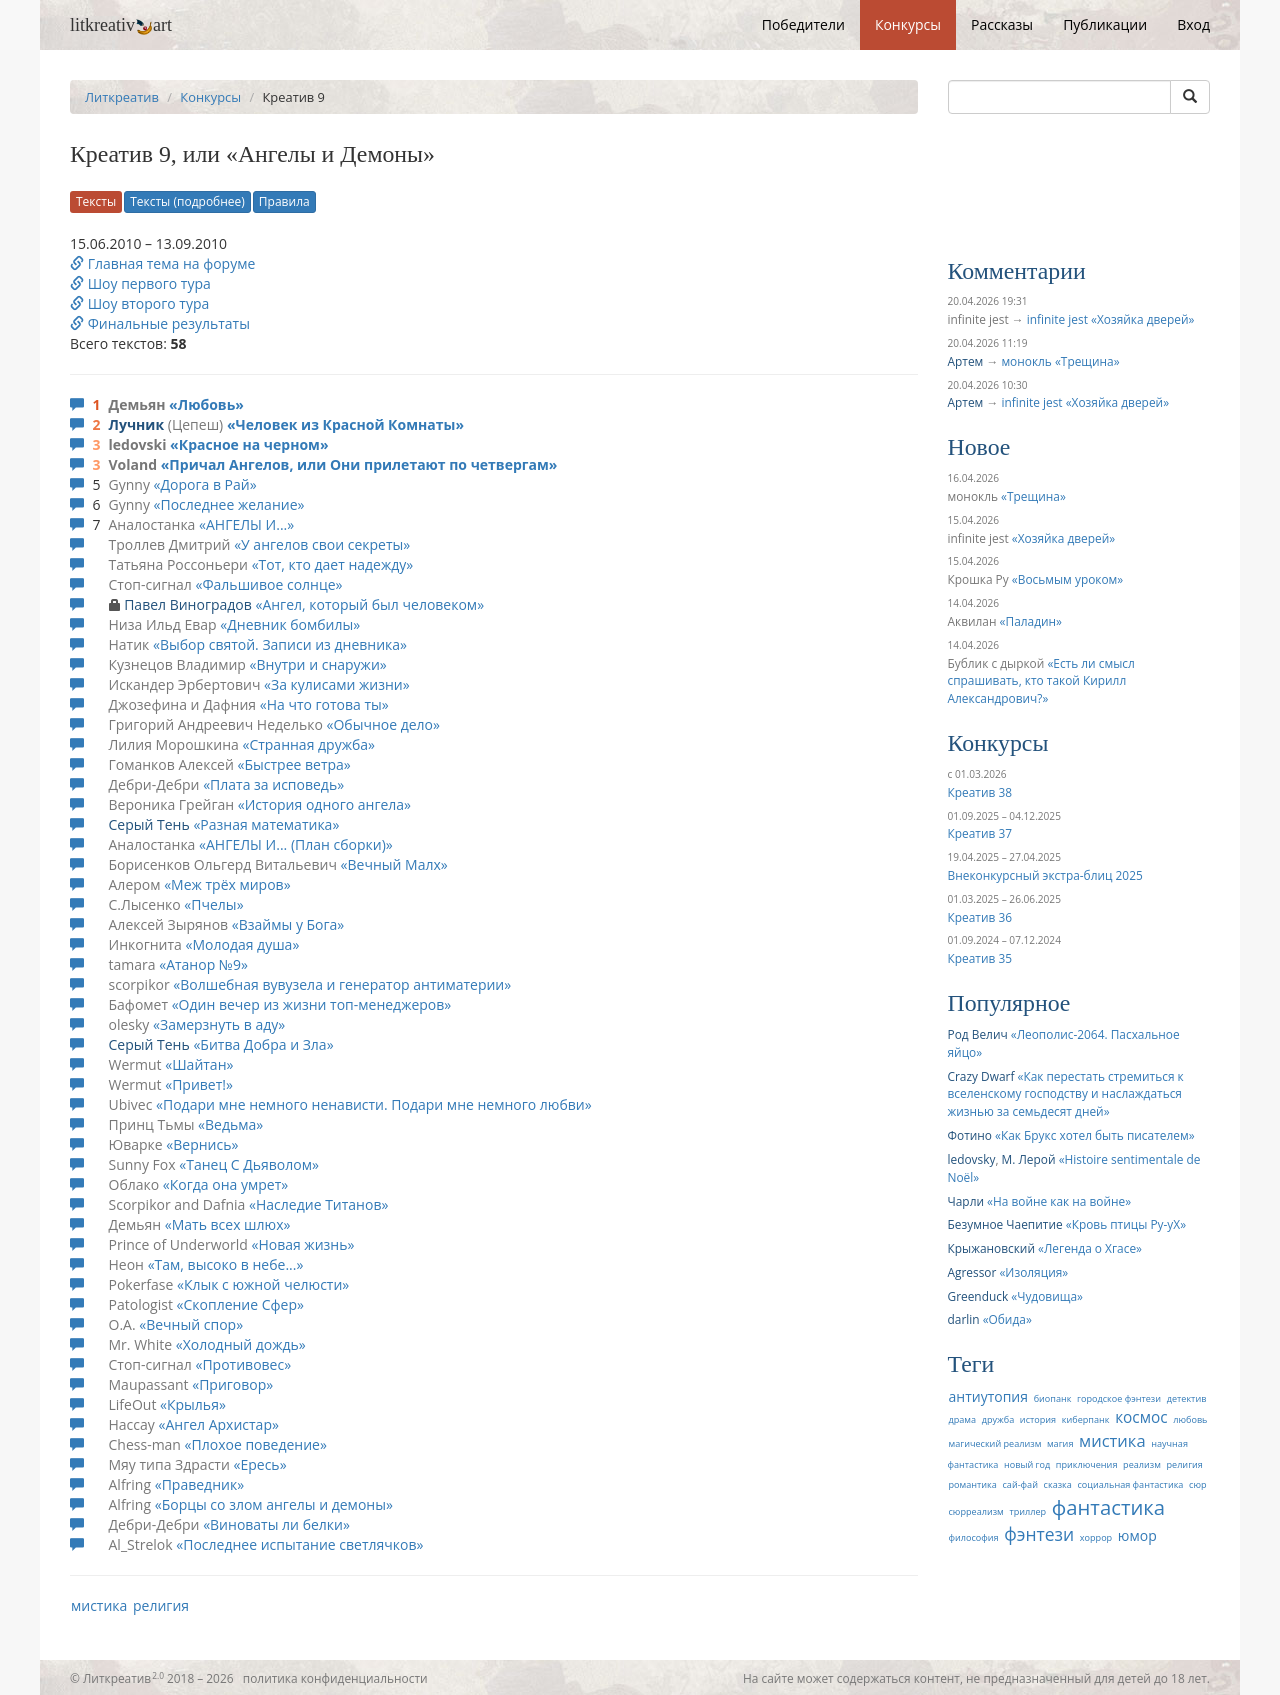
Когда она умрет (225, 1184)
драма (963, 1419)
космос (1141, 1417)
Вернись (202, 1144)
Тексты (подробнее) (187, 201)
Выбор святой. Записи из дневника (280, 644)
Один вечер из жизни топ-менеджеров (312, 1004)
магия (1060, 1443)
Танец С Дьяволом (249, 1164)
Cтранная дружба (308, 744)
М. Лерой (1029, 1159)
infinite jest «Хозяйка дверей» (1111, 319)
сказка (1058, 1484)
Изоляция (1033, 1272)
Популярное (1009, 1003)
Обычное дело (383, 724)
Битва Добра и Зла (263, 1044)
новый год (1027, 1464)
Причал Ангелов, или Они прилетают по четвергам (358, 464)
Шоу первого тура (140, 283)
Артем (966, 361)
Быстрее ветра (293, 764)
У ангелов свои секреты (322, 544)
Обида (1007, 1319)
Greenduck (978, 1296)
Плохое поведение (256, 1444)
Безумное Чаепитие (1005, 1224)
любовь (1190, 1419)
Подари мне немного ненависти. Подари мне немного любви (374, 1104)
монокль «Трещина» (1060, 361)
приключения (1087, 1464)
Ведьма (230, 1124)
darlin (964, 1319)
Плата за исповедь (273, 784)
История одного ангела (324, 804)
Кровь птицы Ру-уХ (1126, 1224)
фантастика (1108, 1507)
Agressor (972, 1272)
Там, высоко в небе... (226, 1264)
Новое (979, 447)
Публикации (1105, 24)
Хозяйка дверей (1064, 538)
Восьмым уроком (1068, 579)
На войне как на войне (1059, 1201)
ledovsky (972, 1159)
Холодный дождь (241, 1344)
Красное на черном (249, 444)
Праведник (199, 1484)
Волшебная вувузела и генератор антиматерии (342, 984)
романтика (973, 1484)
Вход (1193, 24)
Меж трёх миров (227, 884)
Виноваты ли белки (276, 1524)
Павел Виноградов (188, 604)
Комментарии (1017, 271)
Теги (971, 1364)
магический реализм (995, 1443)
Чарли (966, 1201)
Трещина (1033, 496)
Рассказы (1002, 24)
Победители (803, 24)
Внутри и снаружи (318, 664)
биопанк (1053, 1398)
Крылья (193, 1404)
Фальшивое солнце (268, 584)
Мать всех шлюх (228, 1224)
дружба (998, 1419)
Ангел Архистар (218, 1424)
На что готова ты (324, 704)
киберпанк (1086, 1419)
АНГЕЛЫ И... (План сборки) (296, 844)
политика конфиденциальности (335, 1678)
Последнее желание (229, 504)
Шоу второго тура (139, 303)
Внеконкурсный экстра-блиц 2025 (1045, 875)
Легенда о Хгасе (1090, 1248)
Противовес (243, 1364)
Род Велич (978, 1034)
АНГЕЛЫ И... (246, 524)
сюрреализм (976, 1511)
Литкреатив (122, 97)
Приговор (232, 1384)
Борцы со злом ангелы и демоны (274, 1504)
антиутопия (989, 1396)
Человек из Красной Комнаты (346, 424)
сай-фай (1019, 1484)
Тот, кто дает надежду (333, 564)
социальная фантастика (1130, 1484)
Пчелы (213, 904)
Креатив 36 (980, 917)
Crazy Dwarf (981, 1076)
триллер (1027, 1511)
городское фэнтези (1119, 1398)
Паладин (1031, 621)
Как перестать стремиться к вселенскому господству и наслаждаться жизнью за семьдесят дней (1066, 1094)
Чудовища (1047, 1296)
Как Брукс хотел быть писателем (1095, 1135)
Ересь (259, 1464)
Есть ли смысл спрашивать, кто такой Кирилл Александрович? (1041, 681)
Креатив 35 (980, 958)
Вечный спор (191, 1324)
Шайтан (199, 1064)
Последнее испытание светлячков (299, 1544)
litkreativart (121, 25)
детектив (1187, 1398)
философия (974, 1537)
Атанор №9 (203, 964)
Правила (284, 201)
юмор (1137, 1535)
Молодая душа (242, 944)
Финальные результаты (160, 323)
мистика (99, 1605)
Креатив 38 (980, 792)
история (1038, 1419)
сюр (1197, 1484)
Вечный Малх (394, 864)
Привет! (199, 1084)
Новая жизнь (302, 1244)
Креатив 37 (980, 833)
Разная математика (266, 824)
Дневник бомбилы (290, 624)
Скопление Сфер (240, 1304)
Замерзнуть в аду (219, 1024)
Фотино (970, 1135)
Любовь (206, 404)
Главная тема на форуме (162, 263)
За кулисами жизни (337, 684)
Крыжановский (991, 1248)
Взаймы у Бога (288, 924)
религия (161, 1605)
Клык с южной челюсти (263, 1284)
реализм (1142, 1464)
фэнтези (1039, 1534)
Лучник (137, 424)
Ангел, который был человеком (369, 604)
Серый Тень (149, 824)
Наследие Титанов (318, 1204)
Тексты (96, 201)
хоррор (1096, 1537)
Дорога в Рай (205, 484)
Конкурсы (908, 24)
